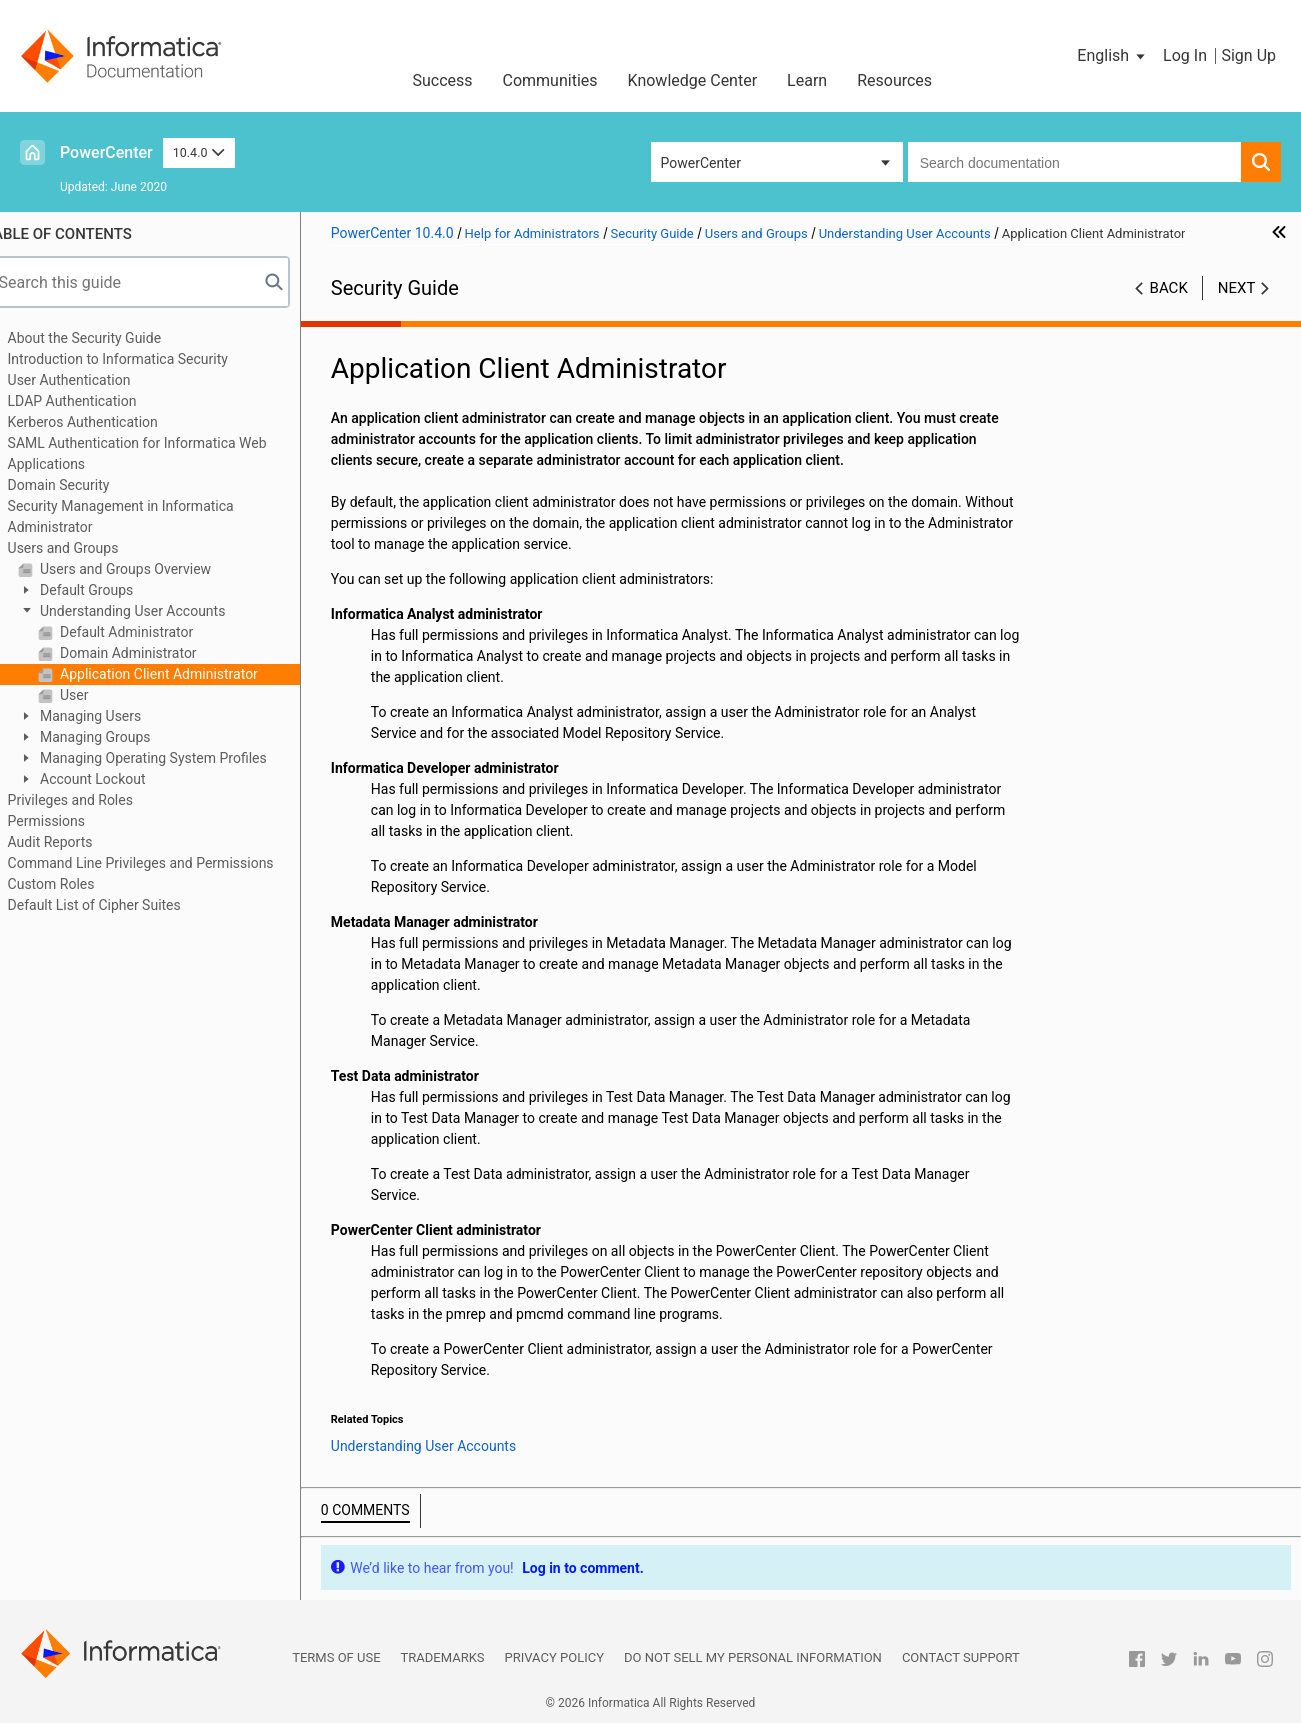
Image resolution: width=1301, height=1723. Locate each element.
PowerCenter (106, 152)
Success (442, 80)
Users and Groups (88, 548)
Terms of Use (336, 1657)
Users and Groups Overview (149, 569)
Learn (807, 80)
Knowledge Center (693, 80)
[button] (1112, 56)
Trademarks (443, 1657)
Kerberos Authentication (108, 422)
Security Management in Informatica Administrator (146, 516)
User (98, 695)
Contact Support (961, 1657)
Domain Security (84, 485)
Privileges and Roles (95, 800)
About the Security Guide (110, 338)
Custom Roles (76, 884)
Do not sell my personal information (753, 1657)
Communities (550, 80)
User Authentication (94, 380)
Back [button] (1169, 288)
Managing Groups (119, 737)
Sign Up (1248, 55)
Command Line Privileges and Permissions (166, 863)
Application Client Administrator (182, 674)
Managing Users (114, 716)
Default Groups (110, 590)
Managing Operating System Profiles (177, 758)
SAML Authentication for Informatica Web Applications (162, 453)
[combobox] (1074, 162)
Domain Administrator (152, 653)
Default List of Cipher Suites (119, 905)
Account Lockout (116, 779)
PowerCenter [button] (701, 163)
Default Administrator (150, 632)
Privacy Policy (554, 1657)
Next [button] (1237, 288)
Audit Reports (75, 842)
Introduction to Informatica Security (143, 359)
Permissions (71, 821)
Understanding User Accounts (156, 611)
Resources (894, 80)
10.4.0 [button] (199, 152)
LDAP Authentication (97, 401)
